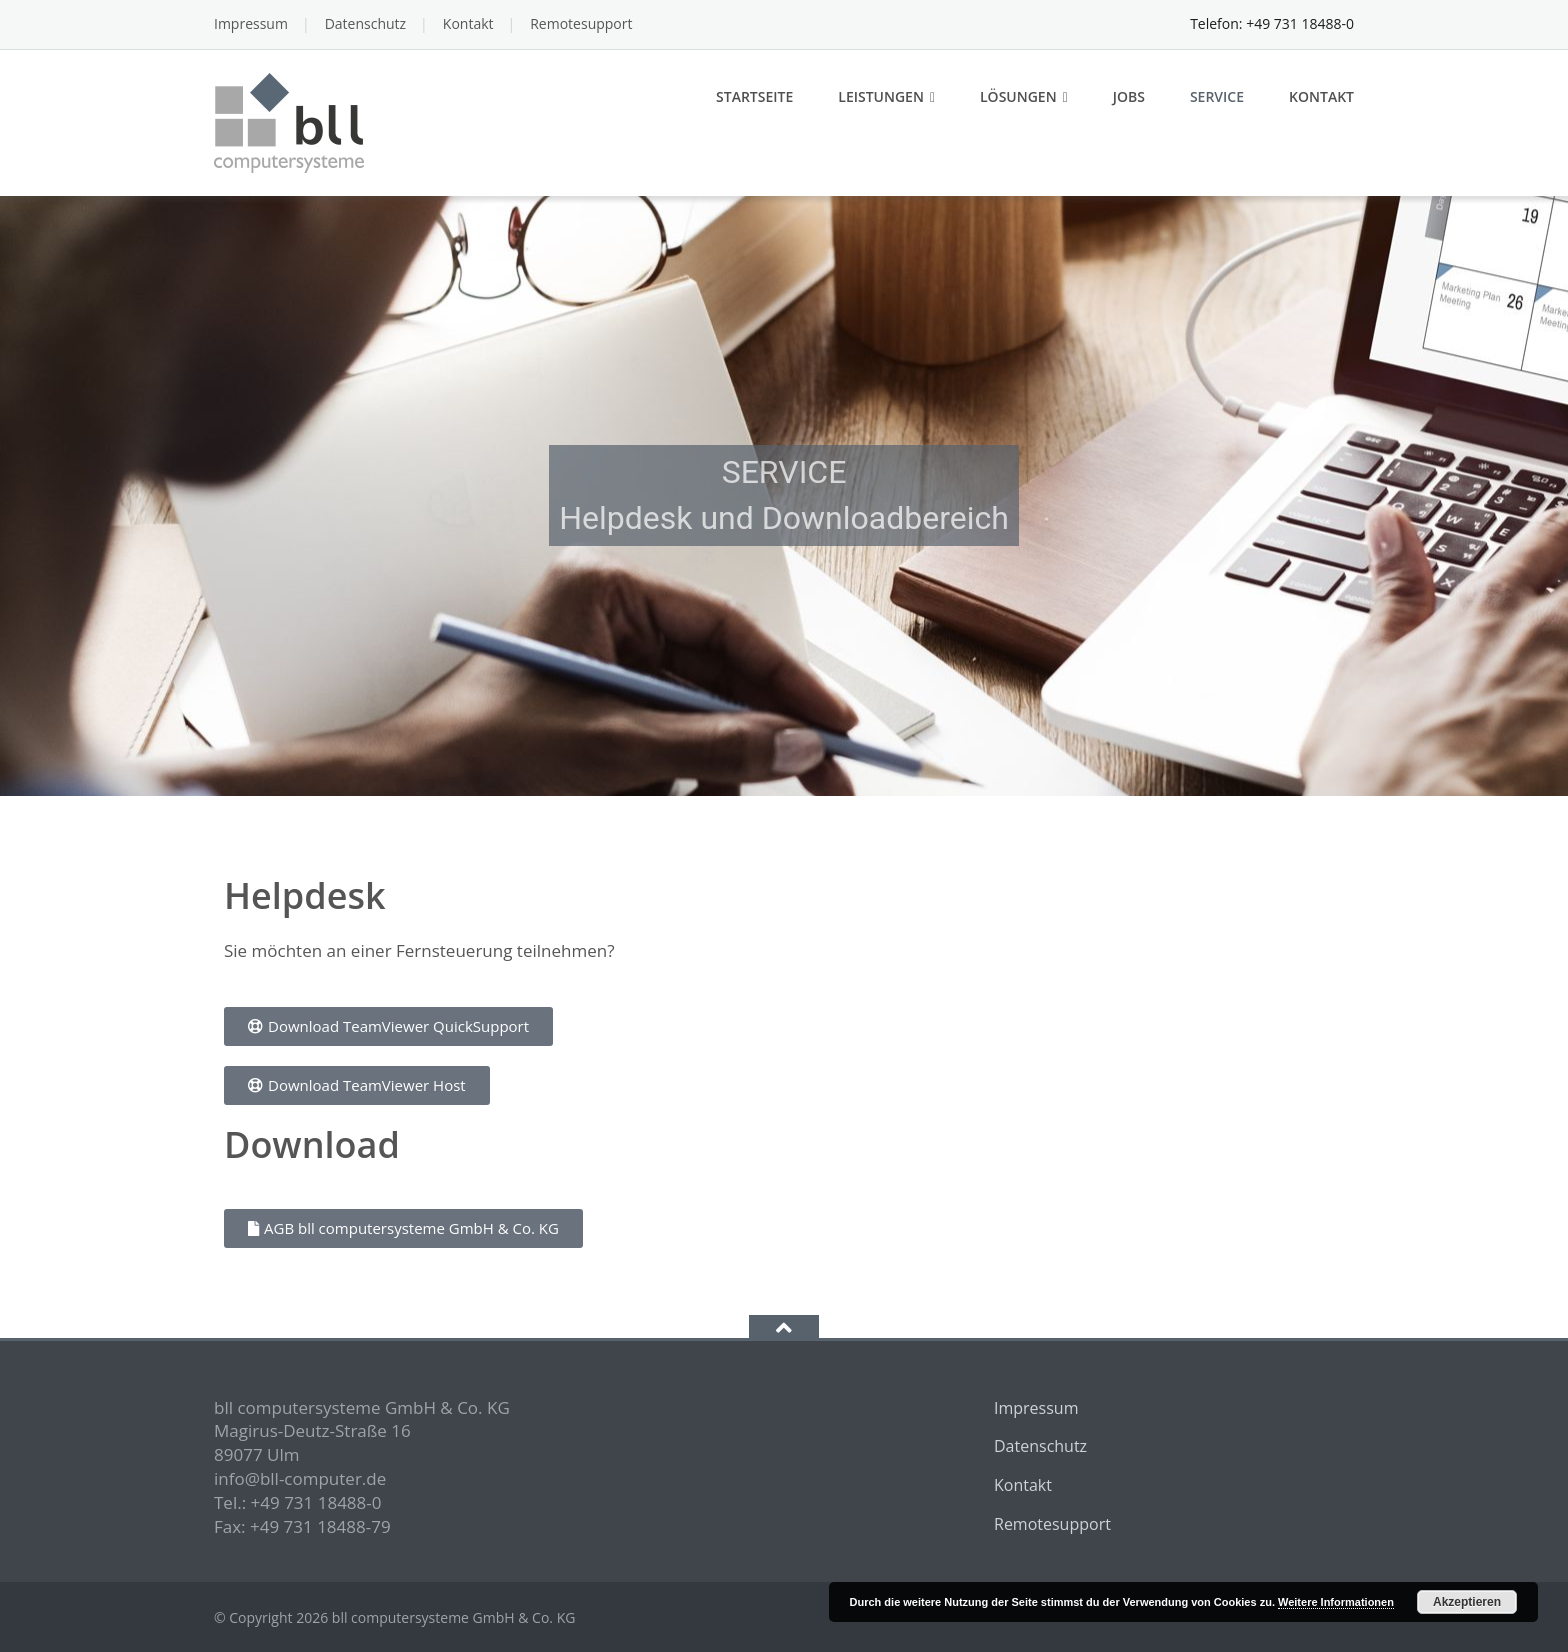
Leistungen (881, 96)
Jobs (1129, 96)
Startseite (754, 96)
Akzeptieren (1467, 1602)
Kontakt (468, 23)
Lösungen (1018, 96)
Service (1217, 96)
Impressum (251, 23)
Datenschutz (365, 23)
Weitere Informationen (1336, 1602)
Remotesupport (581, 23)
